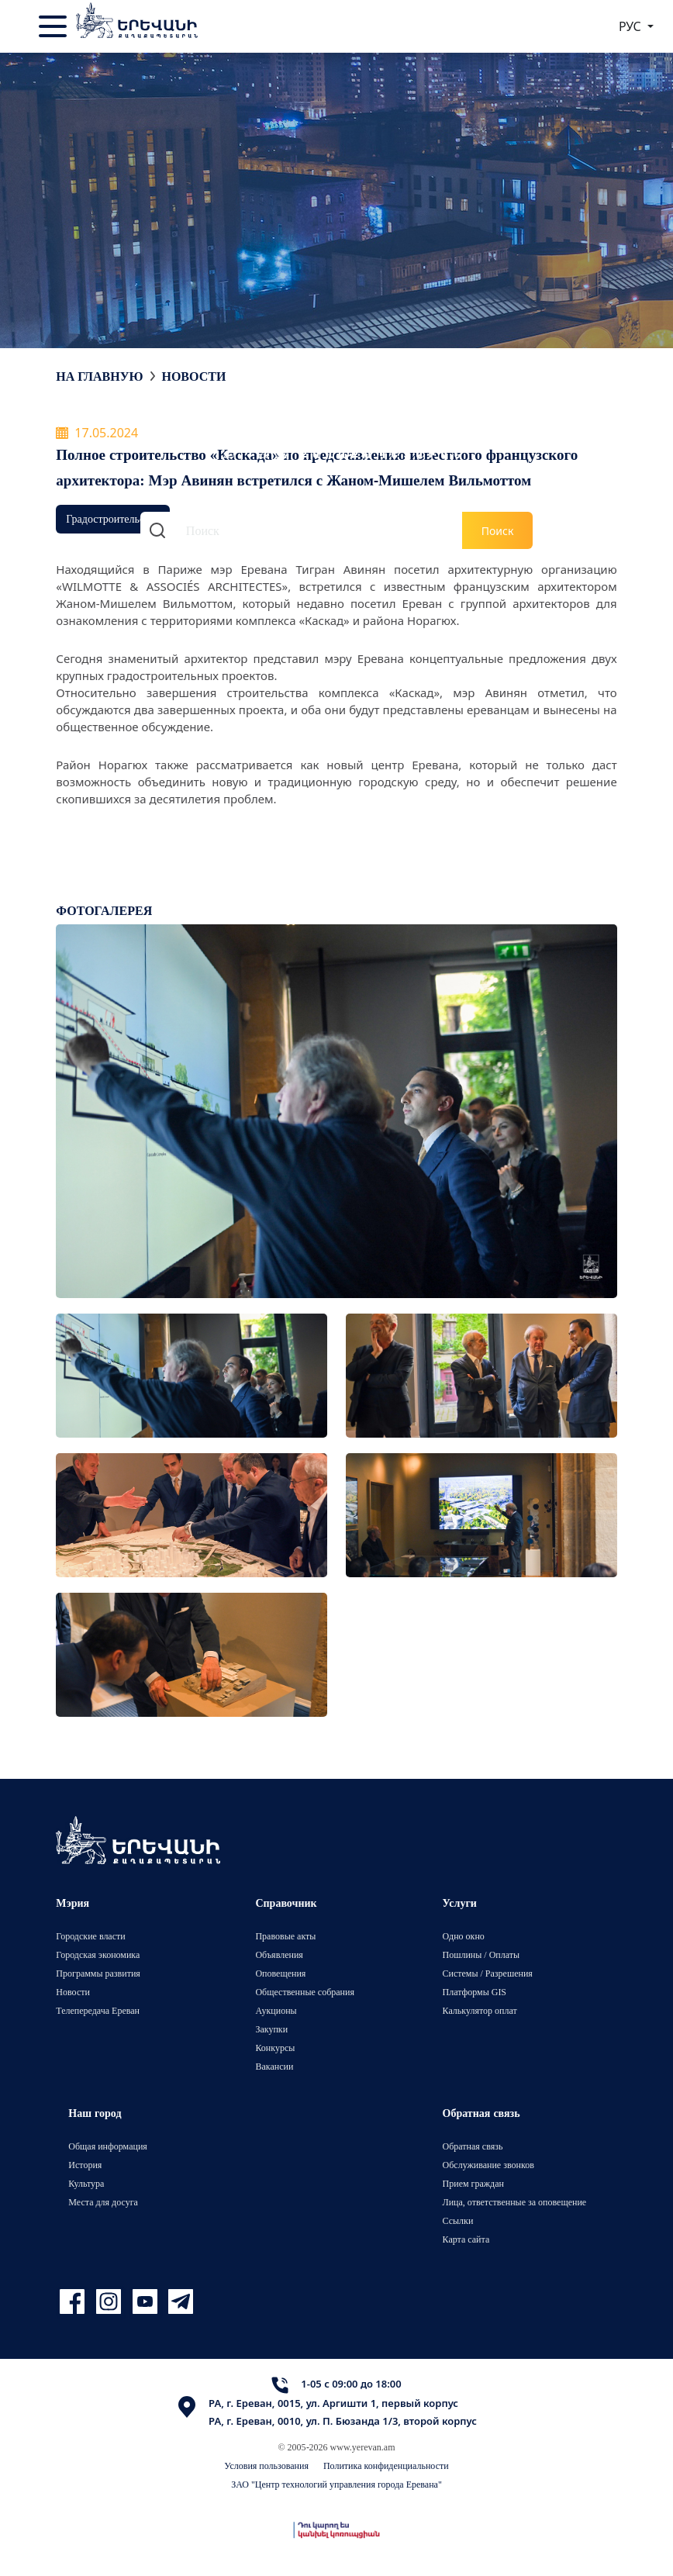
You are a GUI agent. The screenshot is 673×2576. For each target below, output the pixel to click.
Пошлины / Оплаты (481, 1954)
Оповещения (280, 1973)
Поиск (497, 530)
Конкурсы (275, 2047)
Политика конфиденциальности (386, 2465)
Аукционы (275, 2010)
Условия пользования (266, 2465)
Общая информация (107, 2146)
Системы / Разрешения (488, 1973)
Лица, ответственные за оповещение (515, 2201)
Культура (86, 2183)
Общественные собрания (304, 1991)
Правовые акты (285, 1935)
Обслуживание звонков (488, 2164)
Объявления (278, 1954)
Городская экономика (98, 1954)
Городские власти (90, 1935)
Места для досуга (103, 2201)
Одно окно (464, 1935)
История (85, 2164)
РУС (631, 26)
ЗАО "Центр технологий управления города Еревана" (336, 2484)
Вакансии (274, 2066)
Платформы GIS (475, 1991)
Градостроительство (112, 518)
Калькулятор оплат (480, 2010)
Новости (193, 376)
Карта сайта (466, 2239)
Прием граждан (473, 2183)
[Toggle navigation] (54, 26)
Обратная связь (473, 2146)
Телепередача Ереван (98, 2010)
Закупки (271, 2029)
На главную (99, 376)
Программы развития (98, 1973)
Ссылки (458, 2220)
